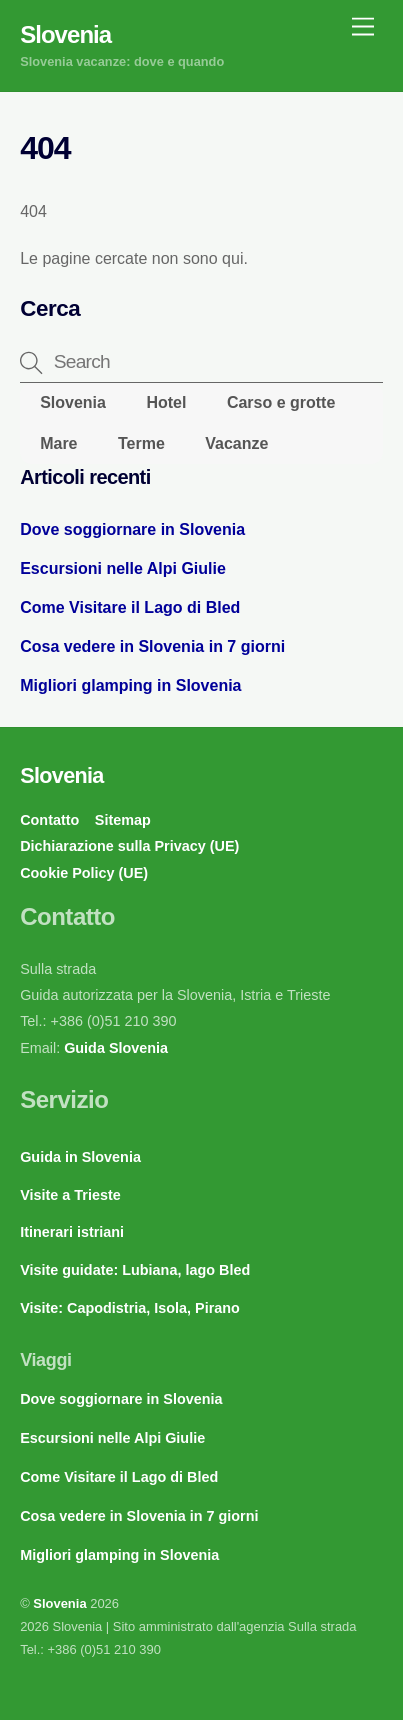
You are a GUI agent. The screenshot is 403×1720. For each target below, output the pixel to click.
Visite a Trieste (70, 1195)
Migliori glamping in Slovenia (130, 685)
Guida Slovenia (114, 1048)
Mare (58, 443)
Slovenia (73, 402)
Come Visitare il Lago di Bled (130, 607)
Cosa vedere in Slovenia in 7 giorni (152, 646)
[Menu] (363, 27)
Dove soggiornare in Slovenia (132, 529)
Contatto (49, 820)
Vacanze (236, 443)
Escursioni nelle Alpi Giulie (123, 568)
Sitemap (123, 820)
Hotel (166, 402)
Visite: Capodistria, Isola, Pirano (130, 1308)
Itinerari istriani (72, 1232)
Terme (141, 443)
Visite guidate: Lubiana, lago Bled (135, 1270)
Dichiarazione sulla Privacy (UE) (129, 846)
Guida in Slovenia (80, 1157)
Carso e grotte (281, 402)
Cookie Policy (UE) (84, 873)
